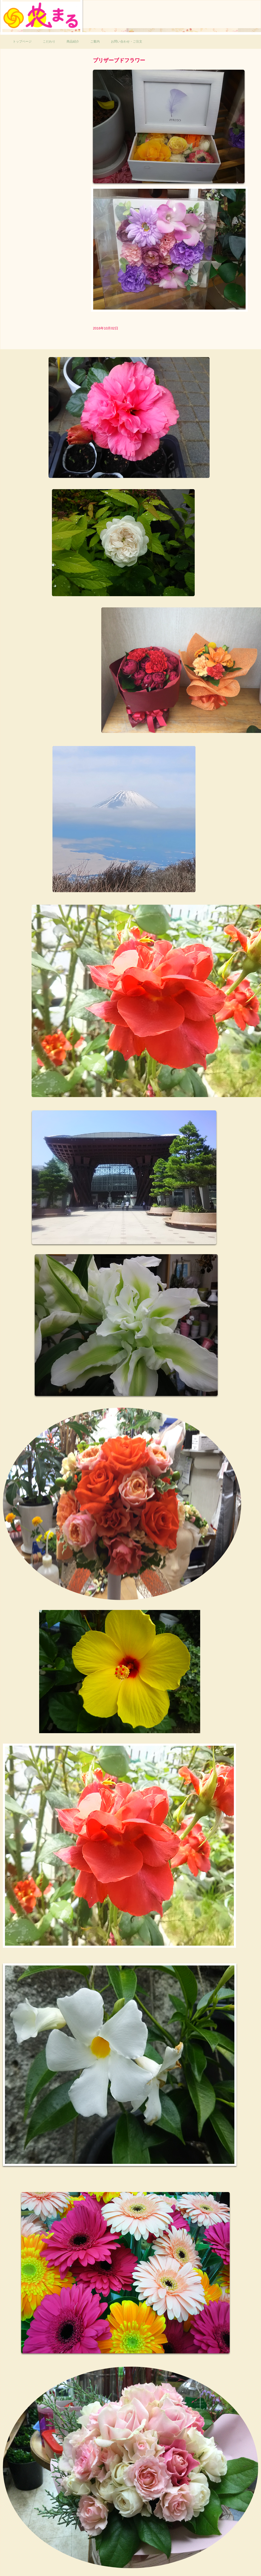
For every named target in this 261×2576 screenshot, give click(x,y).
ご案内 (95, 41)
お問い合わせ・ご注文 (126, 41)
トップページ (22, 41)
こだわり (49, 41)
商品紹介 (73, 41)
